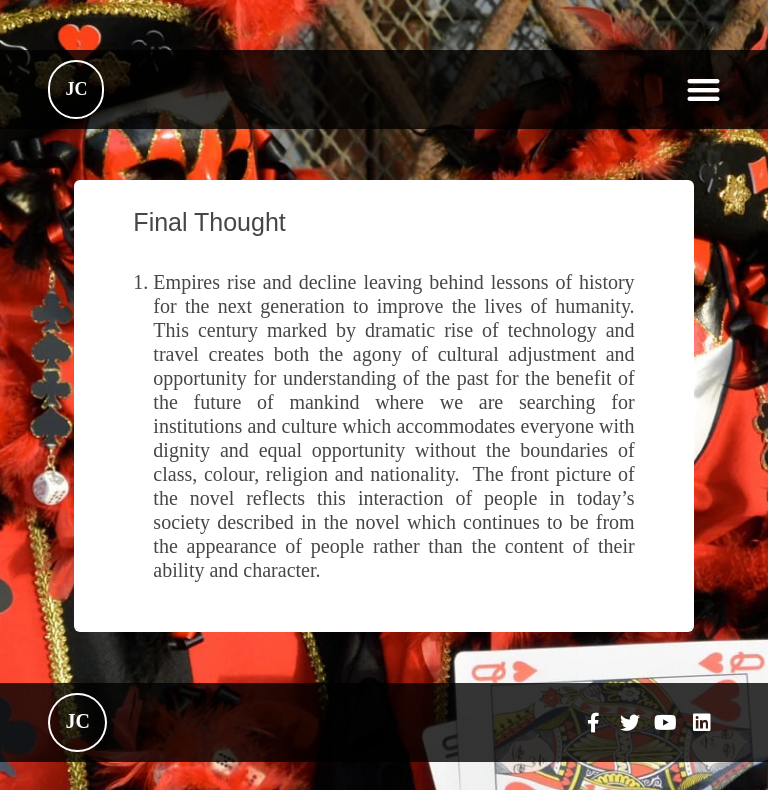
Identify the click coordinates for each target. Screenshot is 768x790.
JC (76, 89)
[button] (703, 89)
